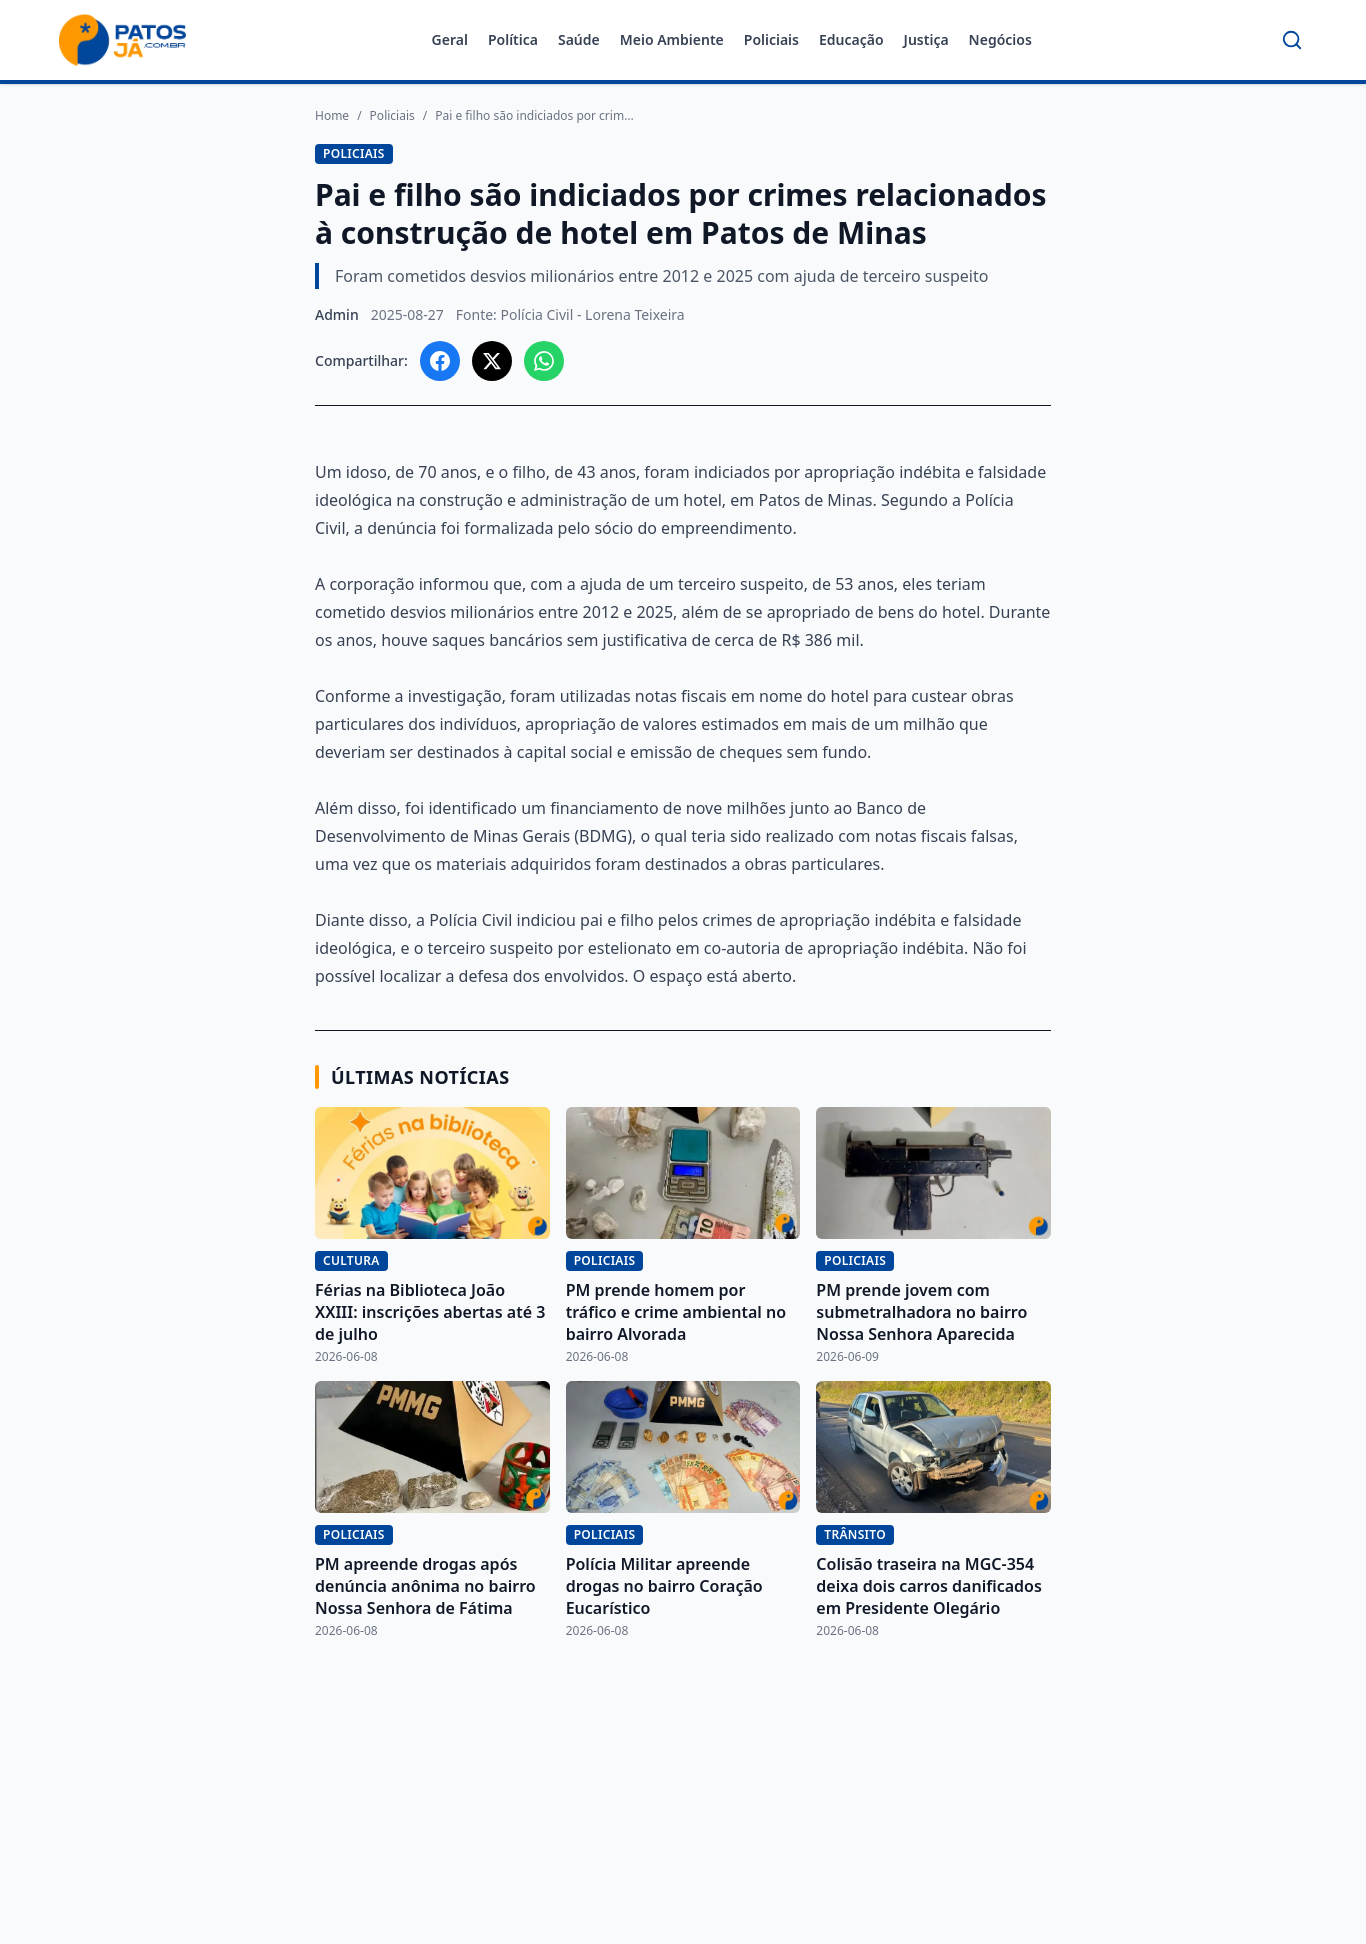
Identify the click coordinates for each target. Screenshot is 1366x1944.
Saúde (579, 39)
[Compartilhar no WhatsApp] (544, 361)
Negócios (1000, 39)
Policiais (771, 39)
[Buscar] (1292, 40)
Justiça (926, 39)
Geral (450, 39)
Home (332, 116)
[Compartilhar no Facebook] (440, 361)
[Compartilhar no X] (492, 361)
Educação (851, 39)
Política (513, 39)
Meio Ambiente (672, 39)
